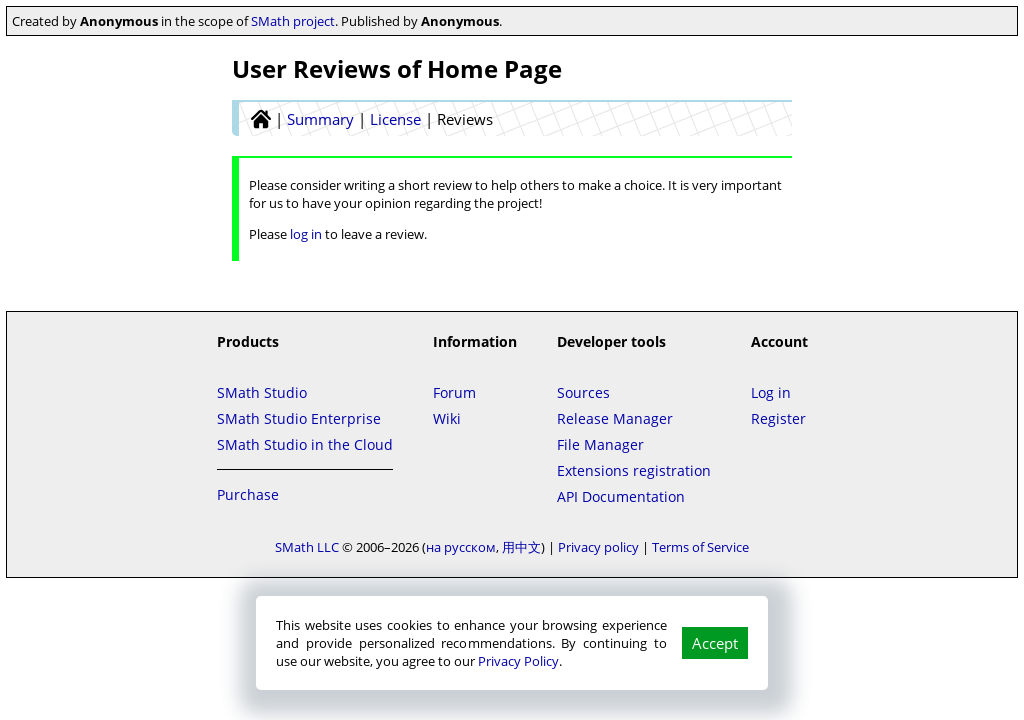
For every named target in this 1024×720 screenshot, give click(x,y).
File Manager (600, 444)
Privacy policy (598, 547)
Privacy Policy (518, 661)
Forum (454, 392)
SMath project (293, 21)
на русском (461, 547)
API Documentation (621, 496)
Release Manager (615, 418)
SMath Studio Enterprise (299, 418)
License (395, 119)
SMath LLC (307, 547)
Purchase (248, 494)
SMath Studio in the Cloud (305, 444)
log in (306, 234)
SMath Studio (262, 392)
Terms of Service (700, 547)
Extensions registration (634, 470)
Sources (583, 392)
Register (778, 418)
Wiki (447, 418)
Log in (771, 392)
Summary (320, 119)
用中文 (521, 547)
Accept (715, 643)
